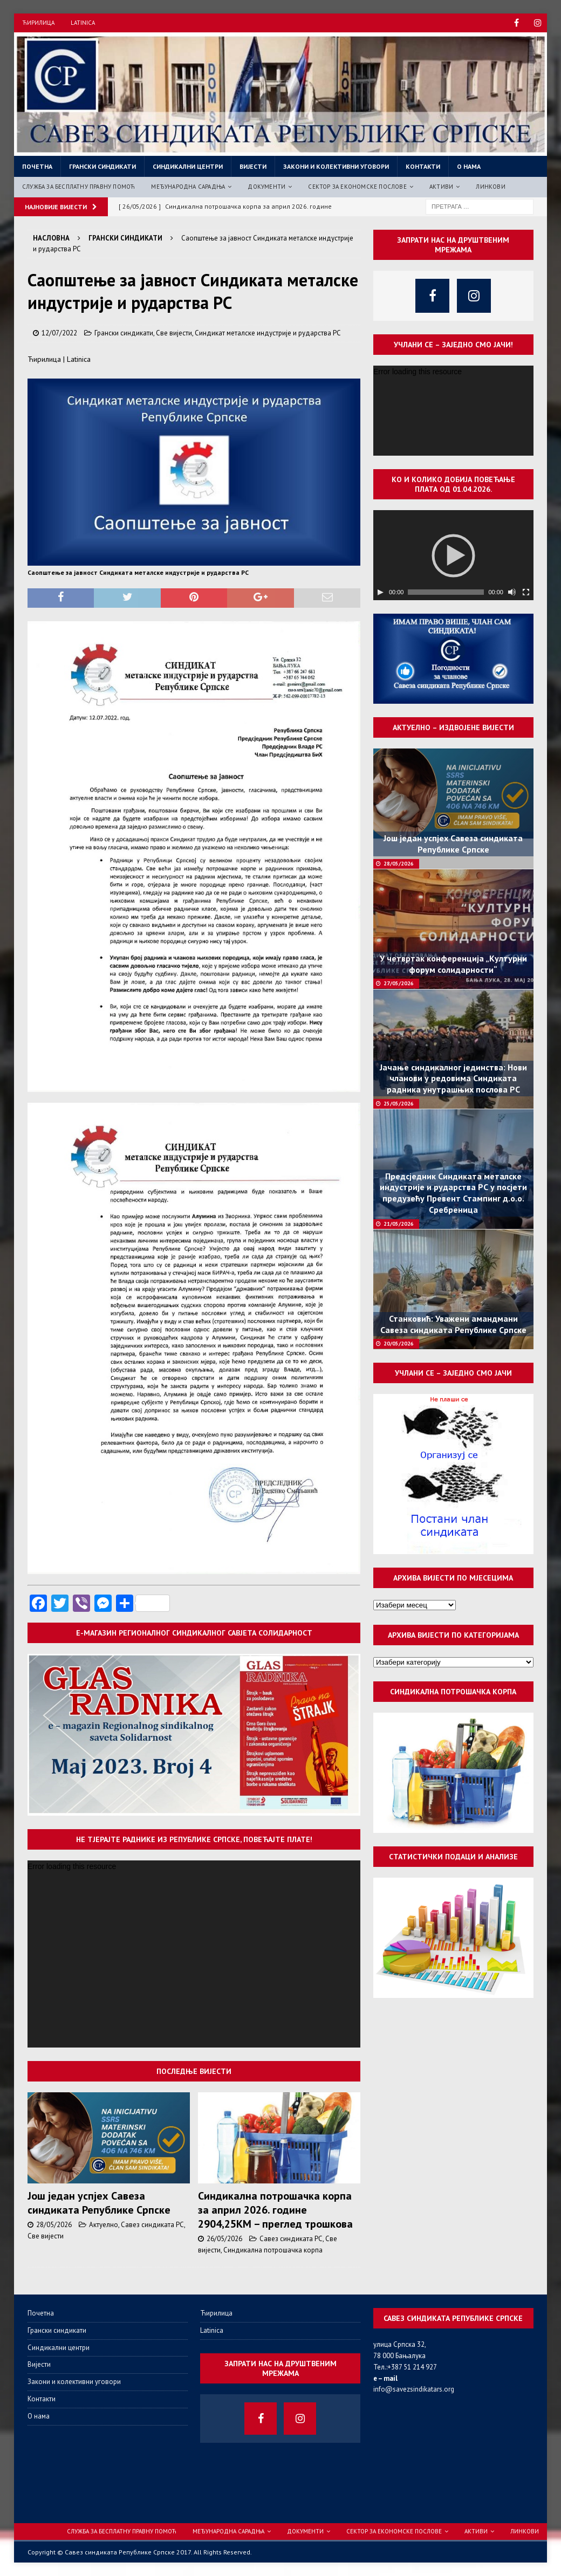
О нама (469, 166)
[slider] (446, 592)
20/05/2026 (399, 1343)
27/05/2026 (399, 983)
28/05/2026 (54, 2224)
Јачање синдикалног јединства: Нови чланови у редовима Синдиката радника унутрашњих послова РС (453, 1078)
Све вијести (174, 333)
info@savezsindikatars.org (413, 2389)
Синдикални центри (188, 166)
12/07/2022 (59, 333)
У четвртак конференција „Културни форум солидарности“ (453, 964)
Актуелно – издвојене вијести (453, 727)
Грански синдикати (102, 166)
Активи (441, 186)
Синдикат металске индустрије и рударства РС (268, 333)
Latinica (83, 22)
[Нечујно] (512, 592)
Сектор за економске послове (357, 186)
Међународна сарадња (188, 186)
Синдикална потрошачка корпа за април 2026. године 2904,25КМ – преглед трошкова (275, 2210)
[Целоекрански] (526, 592)
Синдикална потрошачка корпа (273, 2250)
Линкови (490, 186)
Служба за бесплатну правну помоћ (78, 186)
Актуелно (103, 2224)
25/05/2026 (399, 1103)
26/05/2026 (224, 2238)
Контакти (423, 166)
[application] (194, 1954)
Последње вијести (193, 2071)
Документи (266, 186)
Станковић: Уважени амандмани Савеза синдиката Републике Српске (453, 1324)
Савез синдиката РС (152, 2224)
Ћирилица (38, 22)
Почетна (37, 166)
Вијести (253, 166)
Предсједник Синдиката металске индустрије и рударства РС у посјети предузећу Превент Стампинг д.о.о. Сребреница (453, 1193)
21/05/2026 (399, 1223)
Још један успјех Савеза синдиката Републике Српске (99, 2203)
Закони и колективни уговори (336, 166)
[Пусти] (380, 592)
